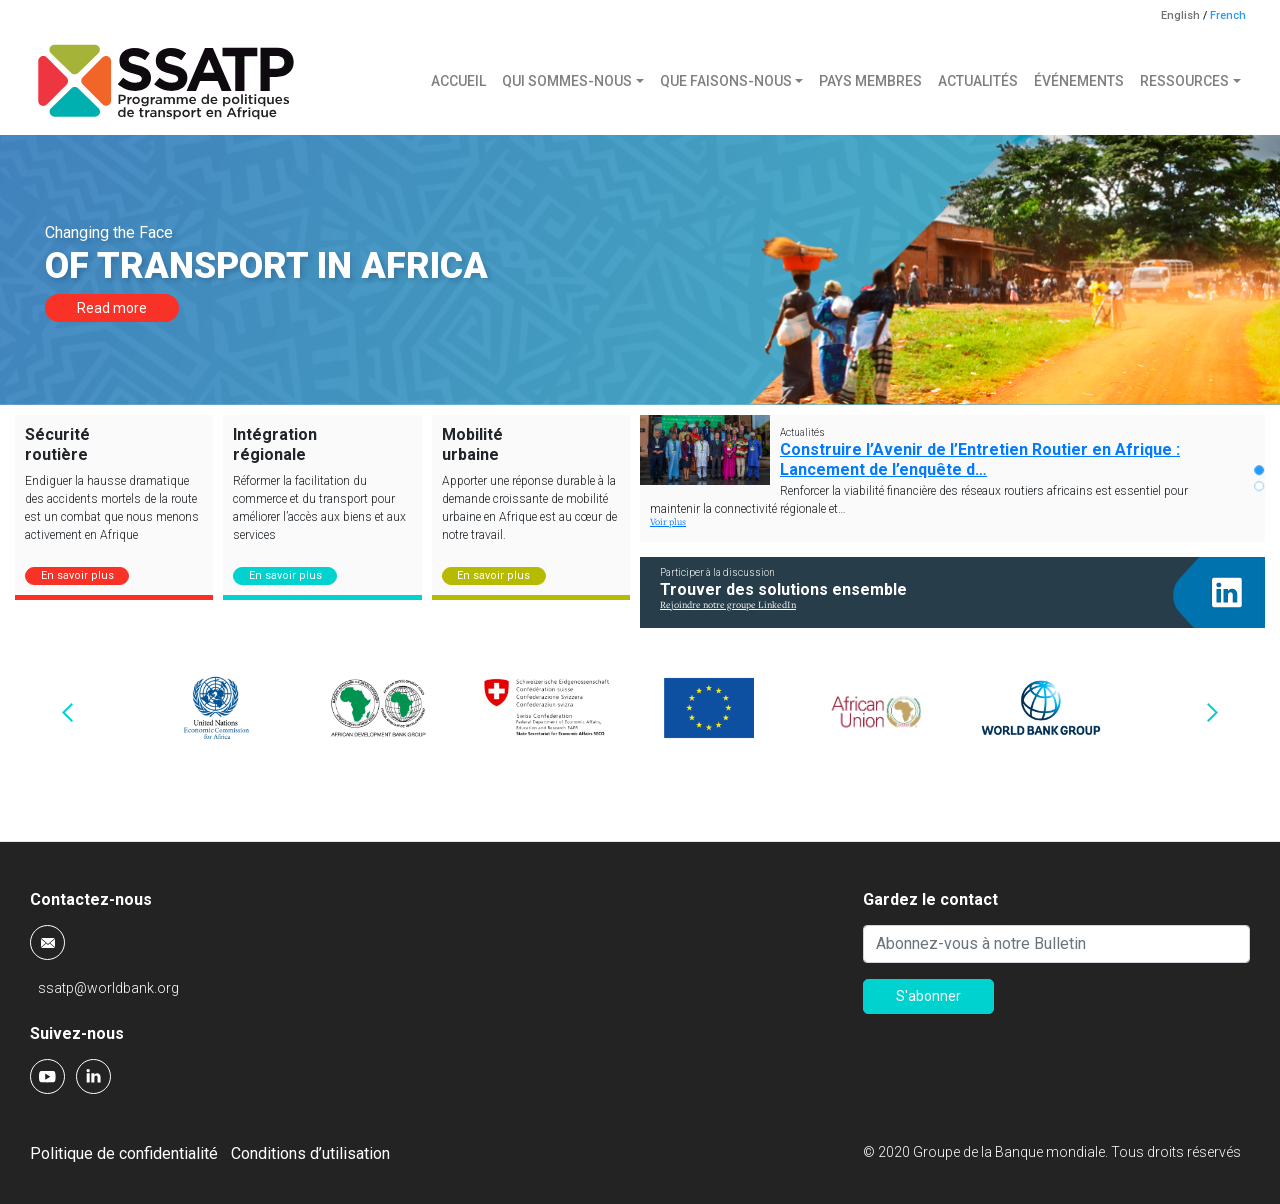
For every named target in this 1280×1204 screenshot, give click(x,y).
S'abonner (928, 996)
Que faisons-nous (726, 81)
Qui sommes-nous (567, 81)
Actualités (978, 81)
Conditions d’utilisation (310, 1153)
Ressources (1184, 81)
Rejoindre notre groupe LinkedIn (728, 605)
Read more (112, 308)
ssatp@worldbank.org (108, 988)
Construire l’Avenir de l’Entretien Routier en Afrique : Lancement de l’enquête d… (980, 459)
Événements (1079, 81)
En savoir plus (77, 575)
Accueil (458, 81)
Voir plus (668, 522)
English (1180, 15)
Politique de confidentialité (124, 1153)
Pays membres (870, 81)
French (1228, 15)
